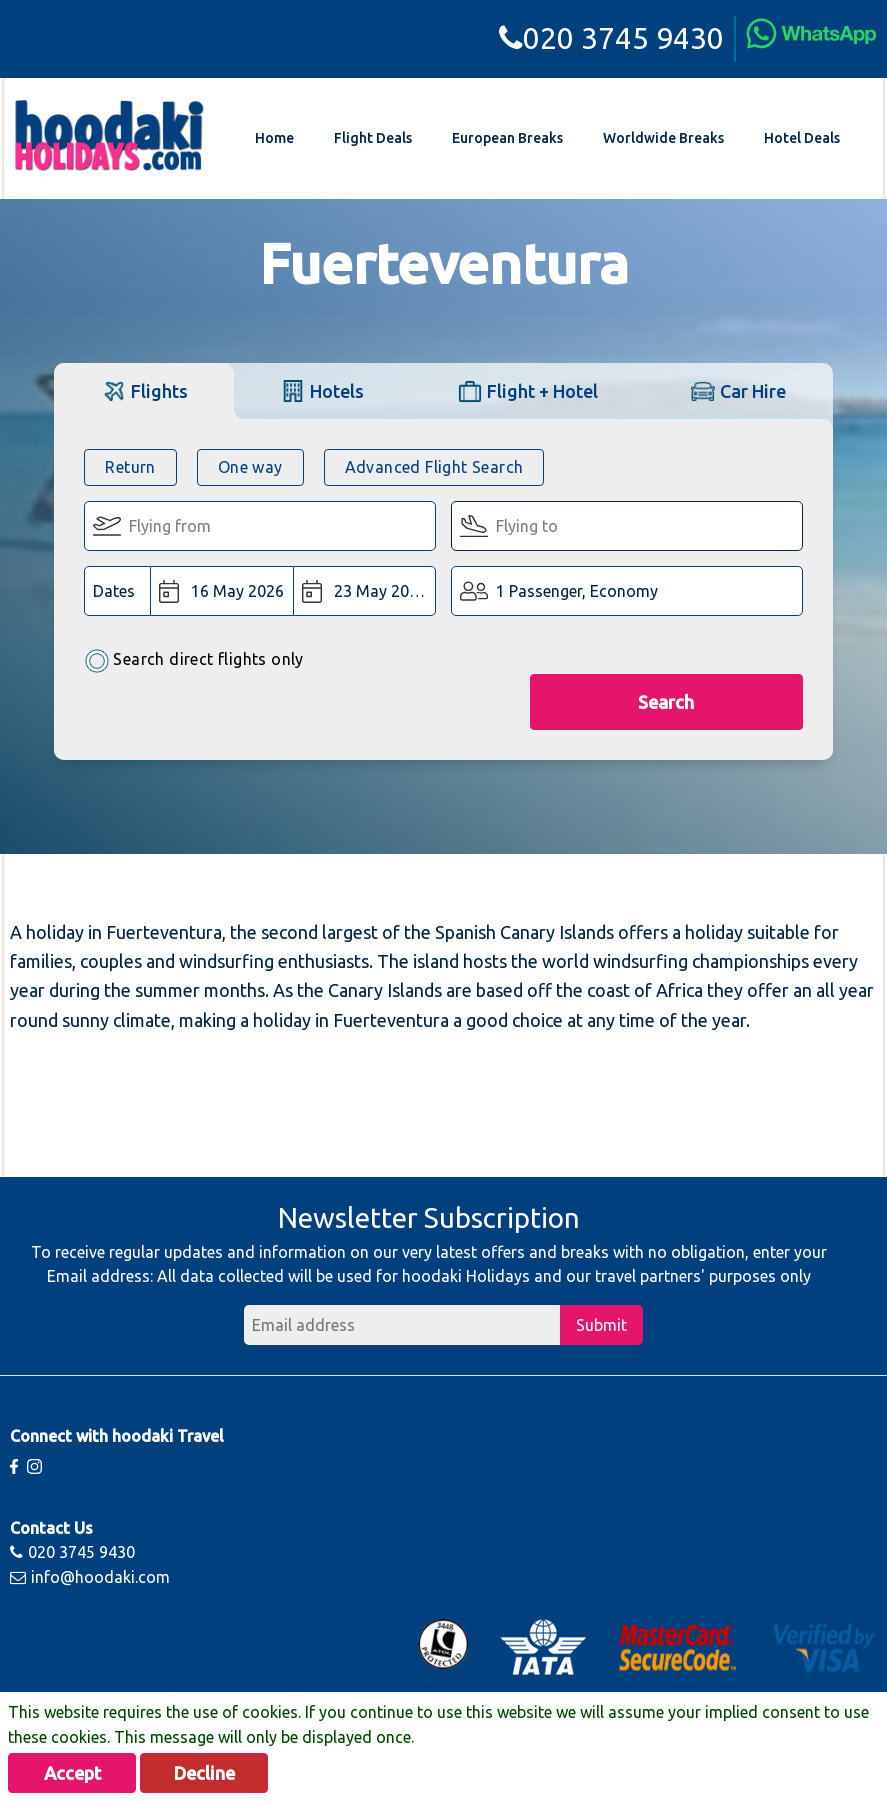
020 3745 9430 (611, 38)
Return (130, 467)
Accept (72, 1773)
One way (250, 467)
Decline (204, 1773)
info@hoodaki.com (90, 1577)
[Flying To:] (627, 526)
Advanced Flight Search (434, 467)
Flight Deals (373, 138)
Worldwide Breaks (663, 138)
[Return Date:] (364, 591)
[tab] (144, 390)
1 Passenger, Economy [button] (577, 591)
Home (274, 138)
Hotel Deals (802, 138)
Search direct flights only (193, 660)
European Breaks (507, 138)
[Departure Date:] (222, 591)
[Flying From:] (260, 526)
